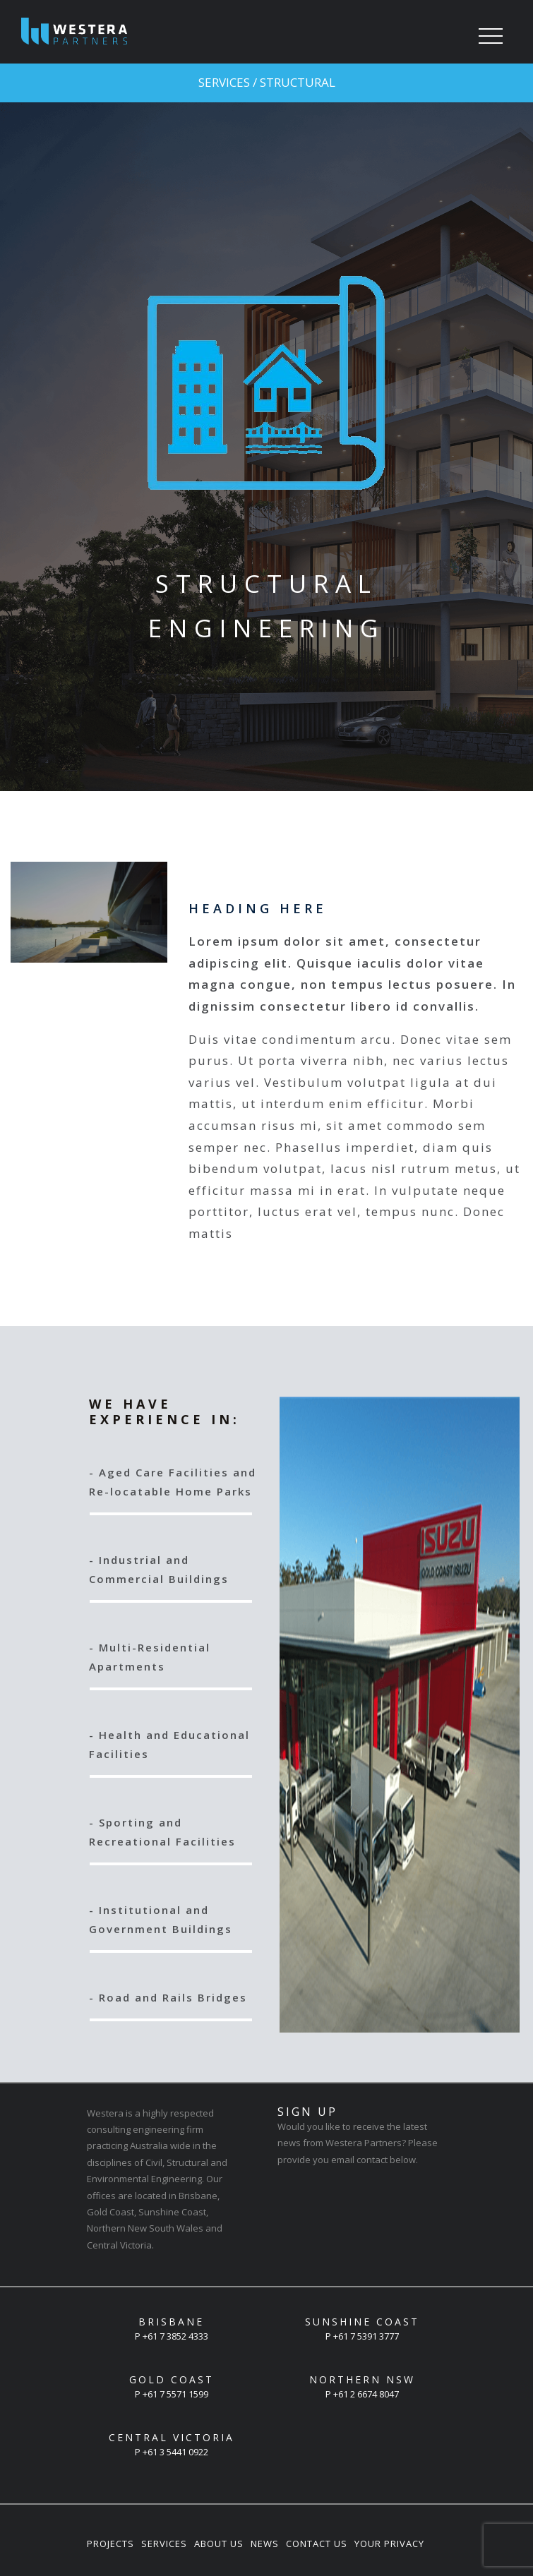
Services (164, 2543)
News (265, 2543)
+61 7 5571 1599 (175, 2394)
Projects (110, 2543)
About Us (219, 2543)
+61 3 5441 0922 (175, 2451)
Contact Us (316, 2543)
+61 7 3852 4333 (175, 2336)
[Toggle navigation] (490, 37)
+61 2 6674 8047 (366, 2394)
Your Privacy (389, 2543)
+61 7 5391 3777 (366, 2336)
